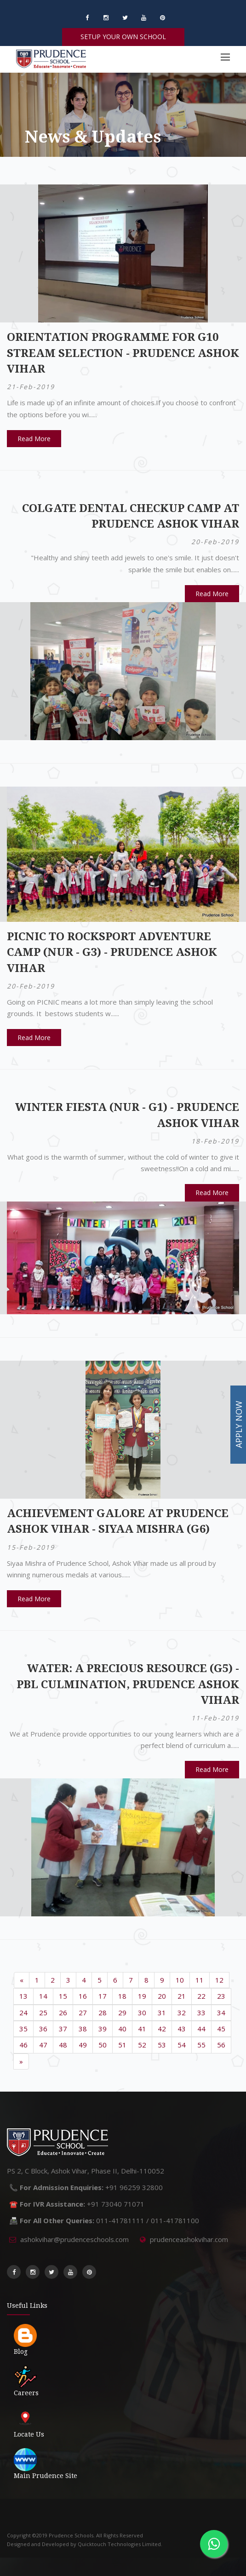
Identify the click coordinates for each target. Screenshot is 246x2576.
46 (23, 2044)
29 (122, 2012)
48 (63, 2044)
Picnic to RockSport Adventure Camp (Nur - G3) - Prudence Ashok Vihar (112, 952)
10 (180, 1979)
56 (221, 2044)
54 (181, 2044)
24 (23, 2012)
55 (201, 2044)
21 (181, 1996)
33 (201, 2012)
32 (181, 2012)
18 (122, 1996)
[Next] (21, 2061)
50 (102, 2044)
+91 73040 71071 (115, 2203)
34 (221, 2012)
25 (43, 2012)
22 (201, 1996)
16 (83, 1996)
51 (122, 2044)
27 (83, 2012)
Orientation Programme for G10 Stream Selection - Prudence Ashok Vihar (123, 353)
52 (142, 2044)
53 (162, 2044)
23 (221, 1996)
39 (102, 2028)
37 (63, 2028)
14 (43, 1996)
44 (201, 2028)
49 (83, 2044)
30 (142, 2012)
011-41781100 (175, 2220)
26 (63, 2012)
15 (63, 1996)
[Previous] (21, 1980)
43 (181, 2028)
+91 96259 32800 (134, 2187)
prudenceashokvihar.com (189, 2239)
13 (23, 1996)
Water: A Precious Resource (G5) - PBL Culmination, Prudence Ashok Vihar (128, 1684)
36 (43, 2028)
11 (199, 1979)
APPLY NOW (238, 1425)
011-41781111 (120, 2220)
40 (122, 2028)
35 (23, 2028)
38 (83, 2028)
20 (162, 1996)
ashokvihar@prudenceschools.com (74, 2239)
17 (102, 1996)
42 (162, 2028)
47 (43, 2044)
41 (142, 2028)
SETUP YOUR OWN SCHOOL (123, 36)
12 (219, 1979)
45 (221, 2028)
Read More (34, 438)
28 (102, 2012)
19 (142, 1996)
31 (162, 2012)
